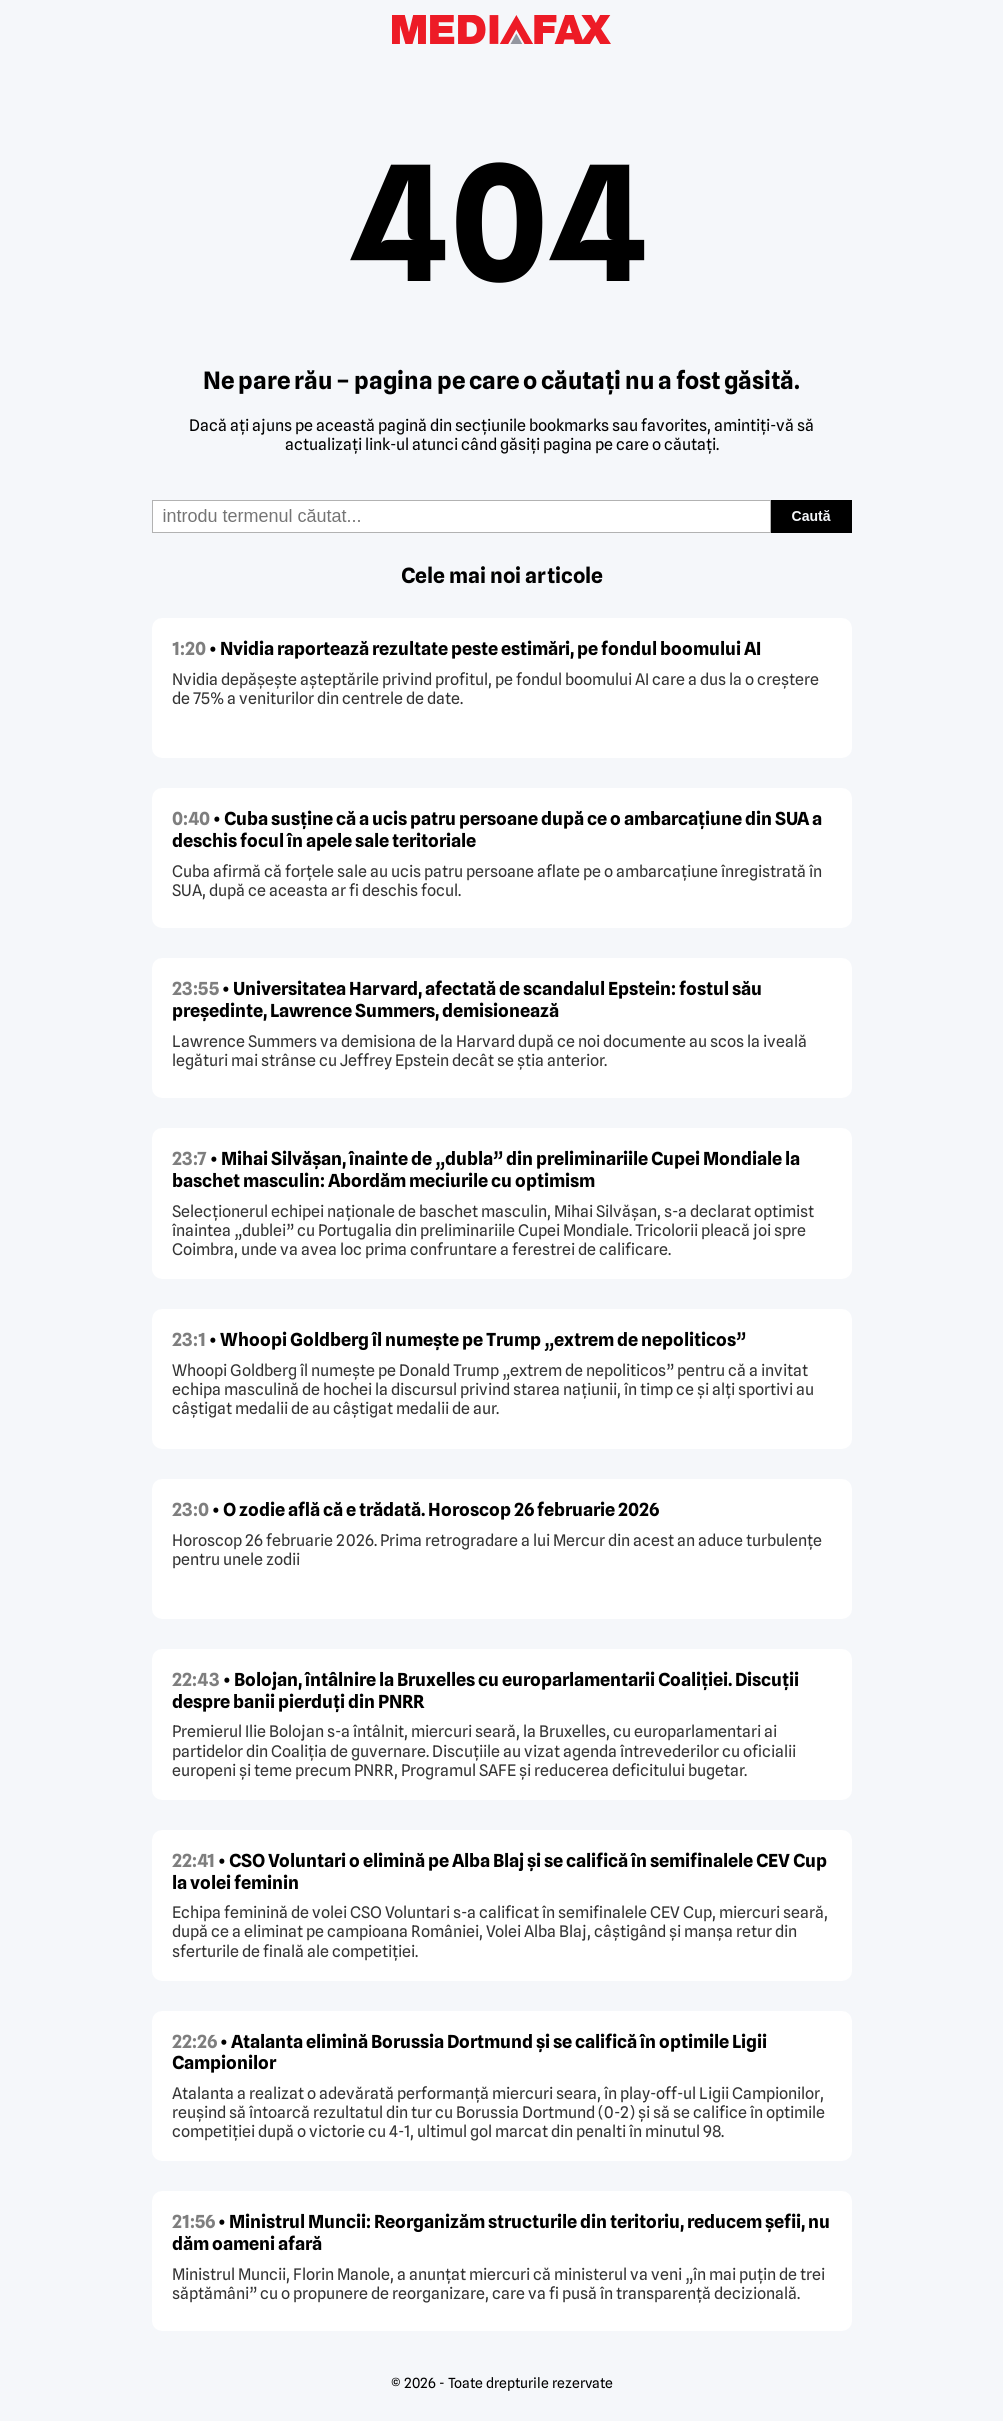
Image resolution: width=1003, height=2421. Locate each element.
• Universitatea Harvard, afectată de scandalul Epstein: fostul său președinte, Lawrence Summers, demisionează (467, 999)
